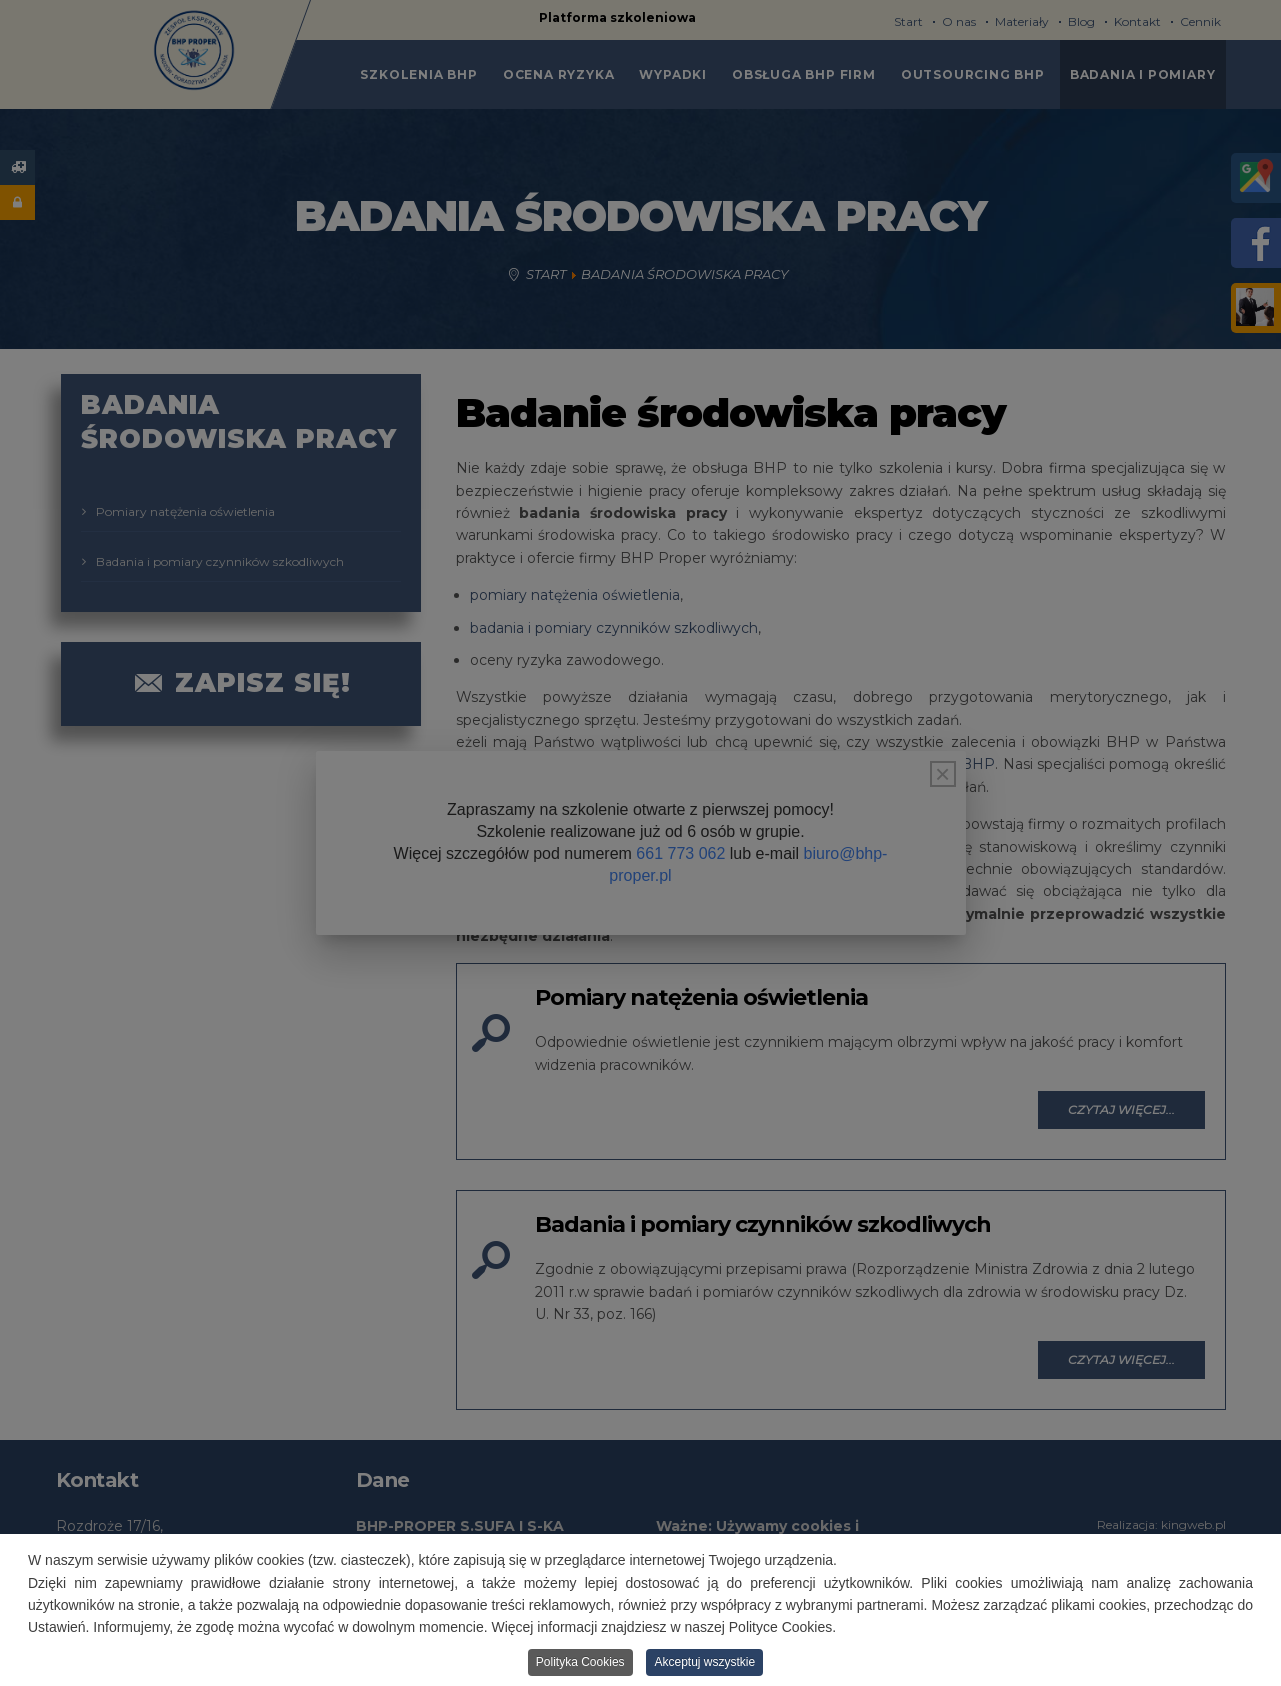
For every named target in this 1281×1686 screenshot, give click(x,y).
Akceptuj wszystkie (704, 1662)
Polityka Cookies (580, 1662)
